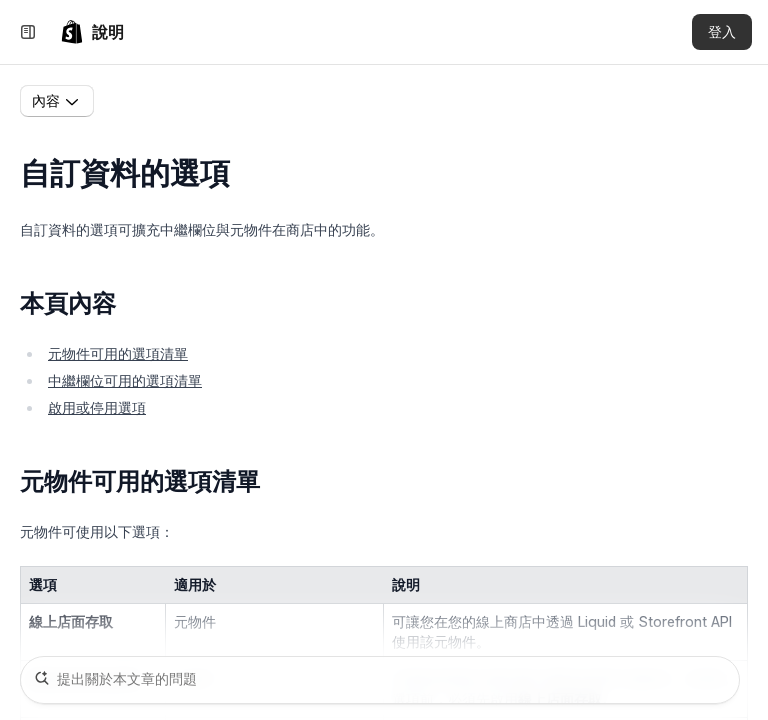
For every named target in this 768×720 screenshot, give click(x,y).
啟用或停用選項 (97, 407)
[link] (92, 32)
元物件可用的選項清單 (118, 353)
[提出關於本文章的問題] (380, 680)
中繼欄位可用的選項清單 (125, 380)
